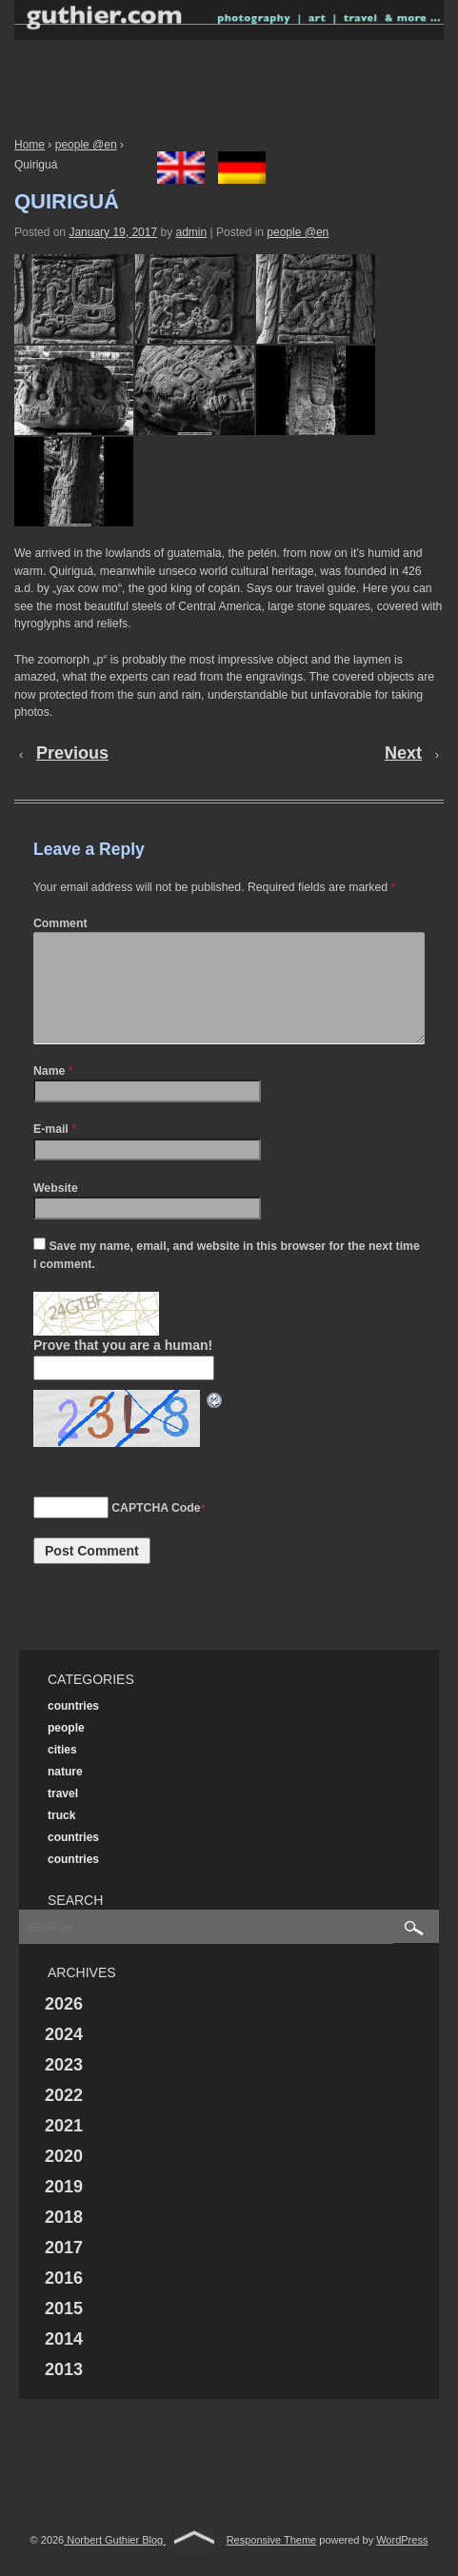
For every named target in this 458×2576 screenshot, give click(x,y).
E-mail (51, 1152)
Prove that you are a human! (122, 1368)
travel (63, 1816)
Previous (72, 753)
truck (61, 1838)
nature (65, 1794)
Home (29, 144)
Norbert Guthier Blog (115, 2562)
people (66, 1750)
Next (403, 753)
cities (62, 1772)
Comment (60, 923)
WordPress (402, 2562)
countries (73, 1728)
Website (55, 1211)
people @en (86, 144)
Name (49, 1093)
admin (191, 232)
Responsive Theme (272, 2562)
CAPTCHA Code (155, 1530)
